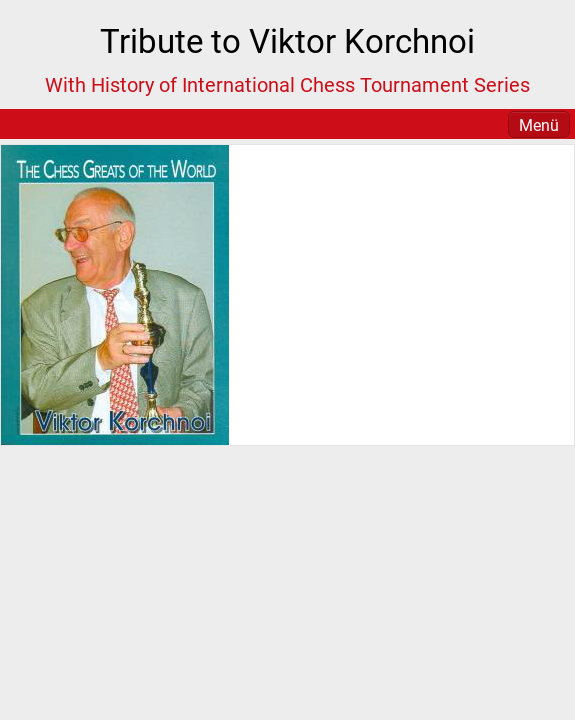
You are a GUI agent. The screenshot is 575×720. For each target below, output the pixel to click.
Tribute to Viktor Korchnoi (287, 41)
